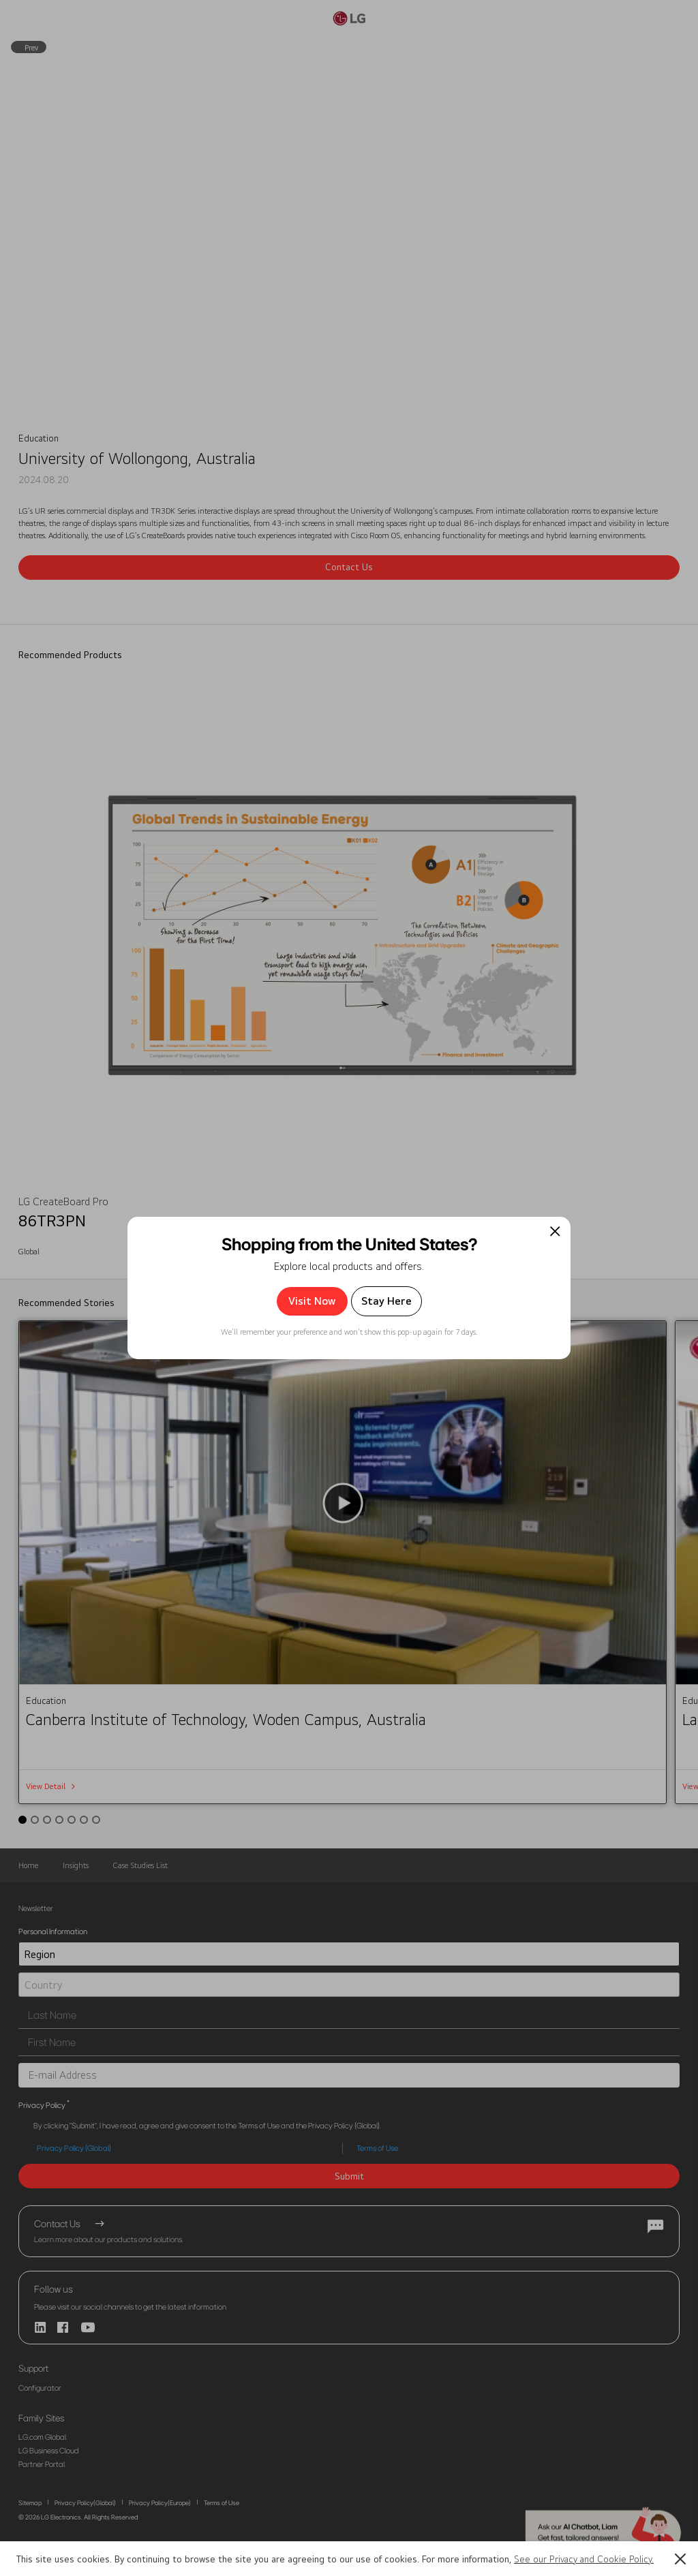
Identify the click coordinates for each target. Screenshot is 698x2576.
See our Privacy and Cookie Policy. (584, 2559)
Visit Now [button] (311, 1300)
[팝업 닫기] (555, 1231)
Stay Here (386, 1300)
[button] (680, 2559)
